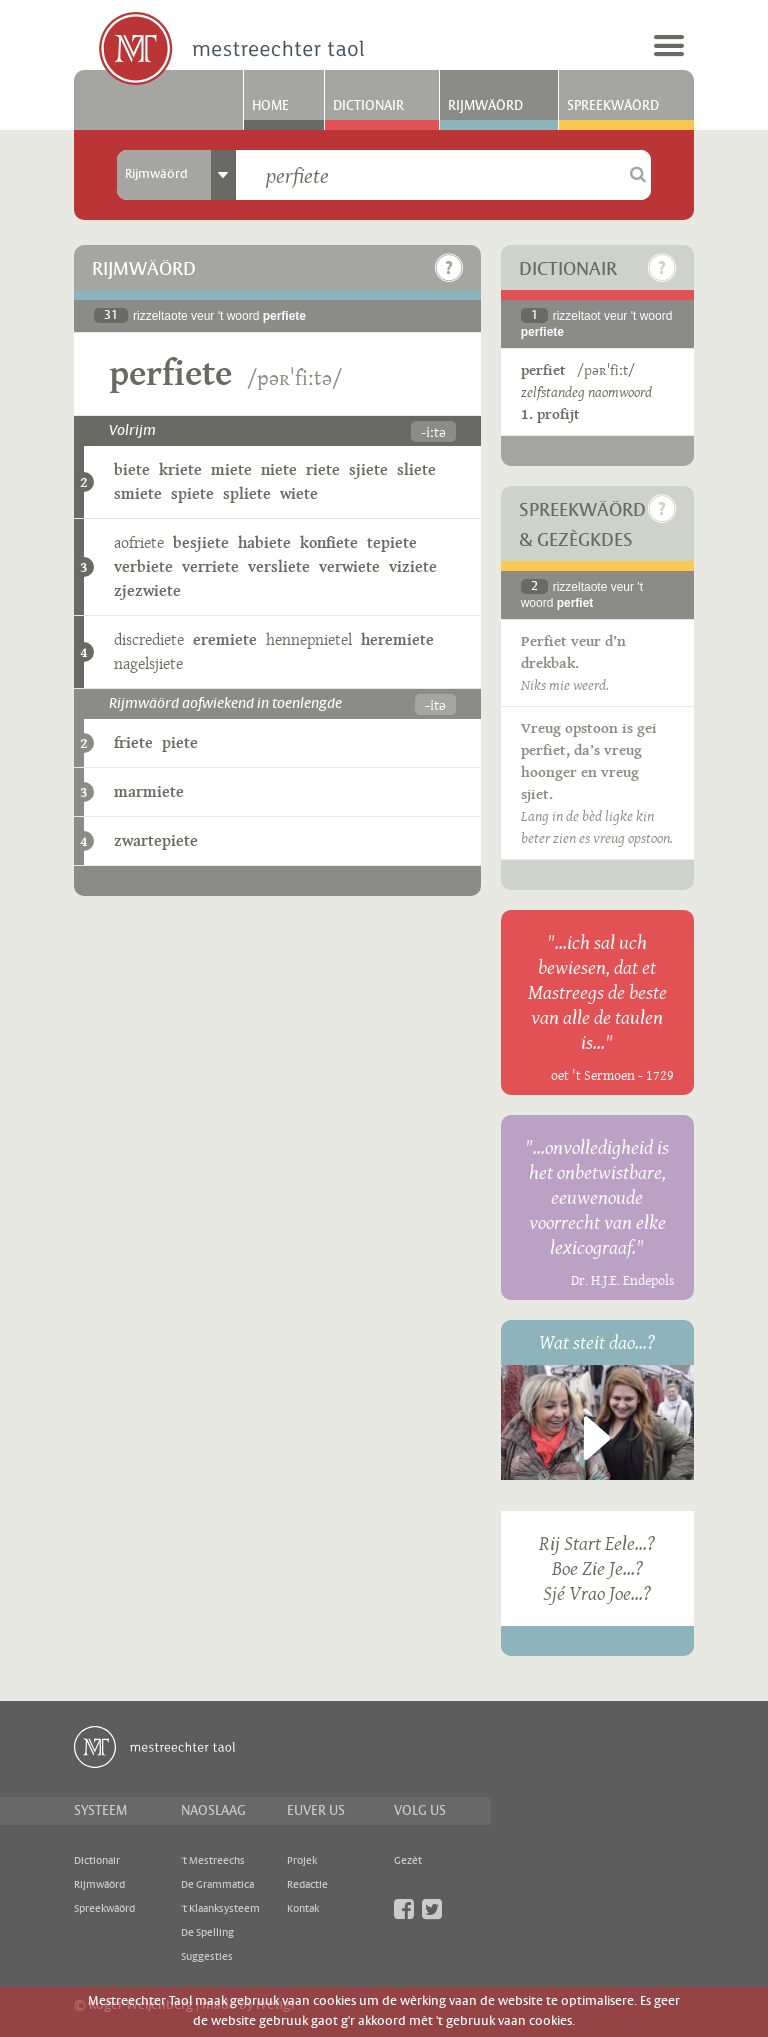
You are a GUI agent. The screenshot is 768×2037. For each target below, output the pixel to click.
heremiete (397, 639)
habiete (264, 542)
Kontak (303, 1909)
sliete (416, 469)
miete (231, 469)
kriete (180, 469)
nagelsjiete (148, 663)
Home (270, 106)
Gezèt (408, 1861)
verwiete (349, 566)
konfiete (329, 542)
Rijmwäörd (485, 106)
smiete (138, 493)
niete (279, 469)
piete (180, 742)
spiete (192, 493)
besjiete (201, 542)
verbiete (143, 566)
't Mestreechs (213, 1861)
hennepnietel (309, 639)
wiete (299, 493)
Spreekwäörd (613, 106)
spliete (247, 493)
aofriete (139, 542)
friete (133, 742)
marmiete (149, 791)
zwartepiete (156, 840)
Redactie (307, 1885)
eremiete (225, 639)
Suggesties (207, 1957)
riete (323, 469)
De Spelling (207, 1933)
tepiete (392, 542)
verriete (210, 566)
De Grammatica (217, 1885)
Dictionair (368, 106)
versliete (279, 566)
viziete (413, 566)
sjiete (368, 469)
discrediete (149, 639)
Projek (302, 1861)
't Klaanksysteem (220, 1909)
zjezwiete (147, 590)
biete (132, 469)
